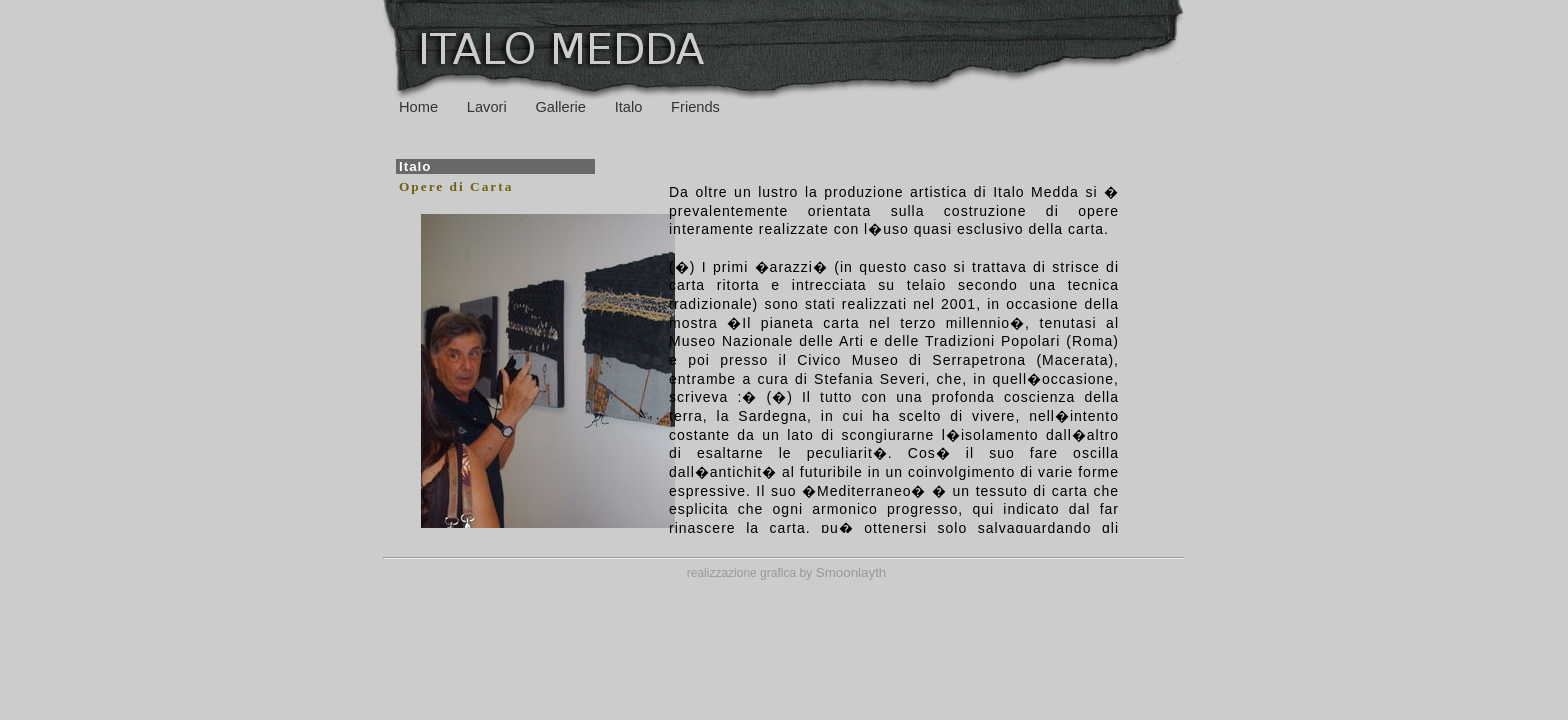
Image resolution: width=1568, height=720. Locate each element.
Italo (629, 107)
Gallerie (560, 107)
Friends (695, 107)
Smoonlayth (849, 572)
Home (418, 107)
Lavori (487, 107)
